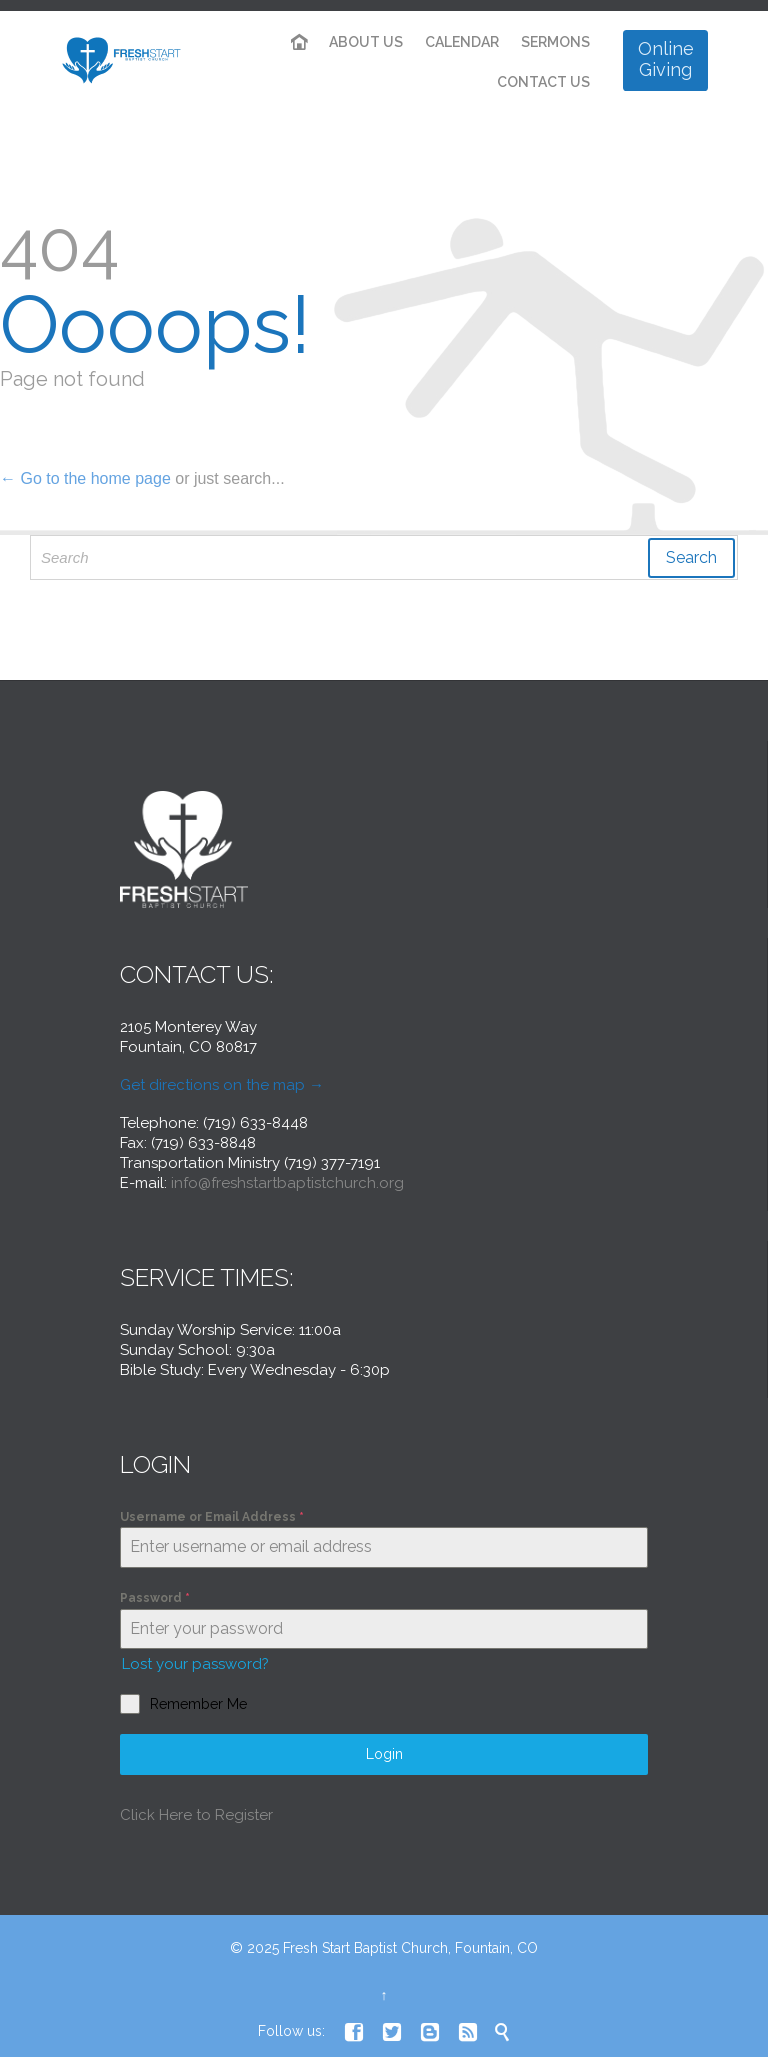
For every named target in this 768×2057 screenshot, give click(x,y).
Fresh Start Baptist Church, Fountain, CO (410, 1948)
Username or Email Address (212, 1517)
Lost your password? (195, 1664)
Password (155, 1598)
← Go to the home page (85, 478)
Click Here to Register (196, 1815)
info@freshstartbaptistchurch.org (287, 1183)
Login (384, 1754)
